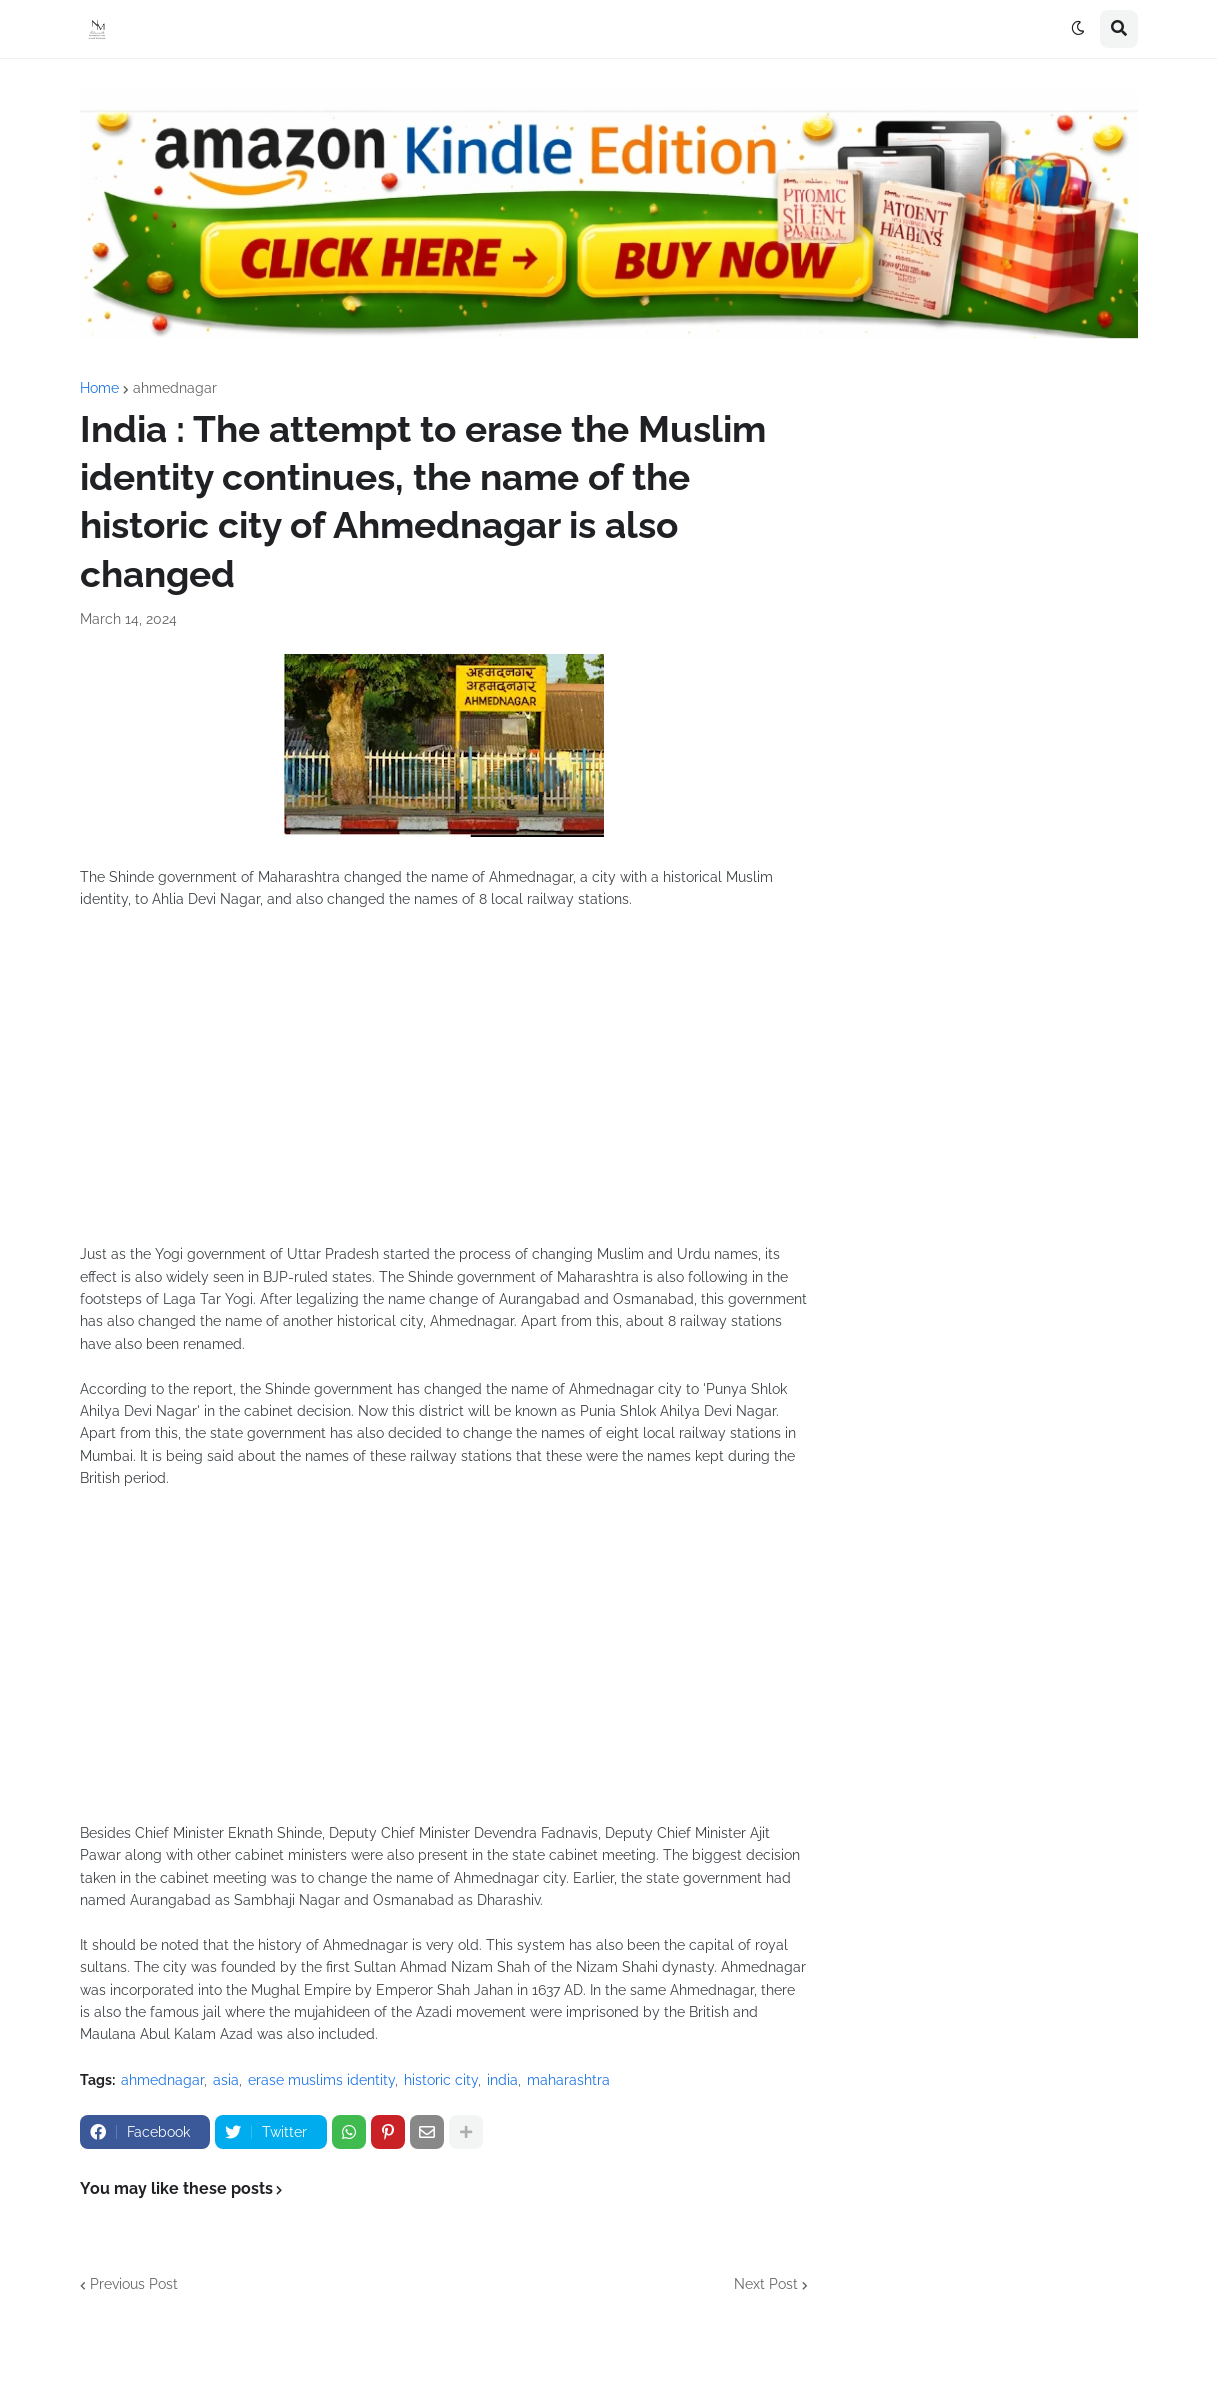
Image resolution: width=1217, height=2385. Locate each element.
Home (99, 388)
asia (226, 2080)
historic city (441, 2080)
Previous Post (134, 2284)
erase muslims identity (321, 2080)
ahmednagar (175, 388)
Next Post (766, 2284)
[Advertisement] (444, 1088)
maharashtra (568, 2080)
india (502, 2080)
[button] (1078, 29)
